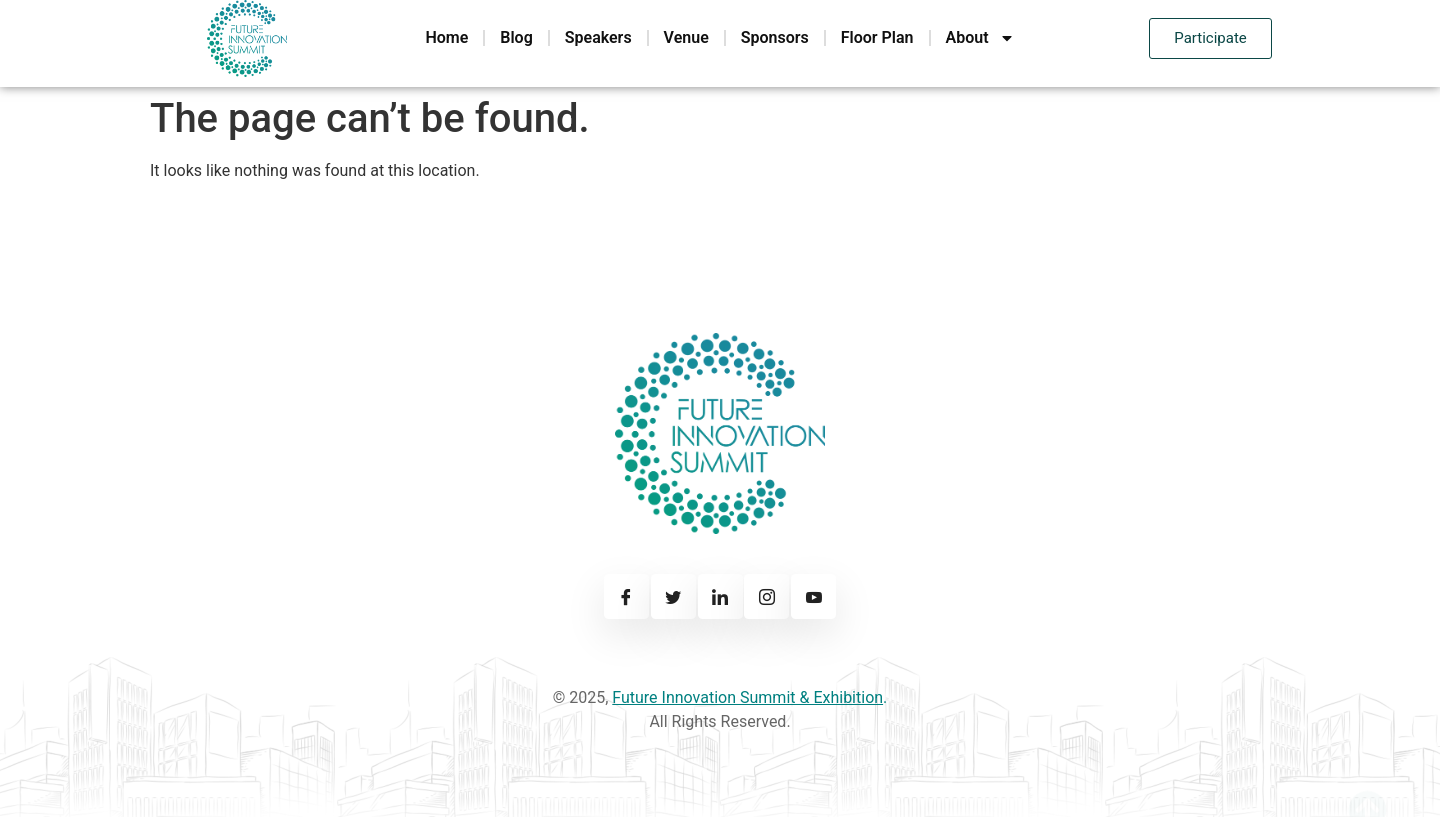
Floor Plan (877, 37)
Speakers (598, 37)
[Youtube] (813, 596)
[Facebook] (626, 596)
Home (446, 37)
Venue (686, 37)
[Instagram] (766, 596)
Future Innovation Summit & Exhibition (747, 697)
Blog (516, 37)
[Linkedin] (720, 596)
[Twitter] (673, 596)
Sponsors (775, 37)
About (980, 38)
